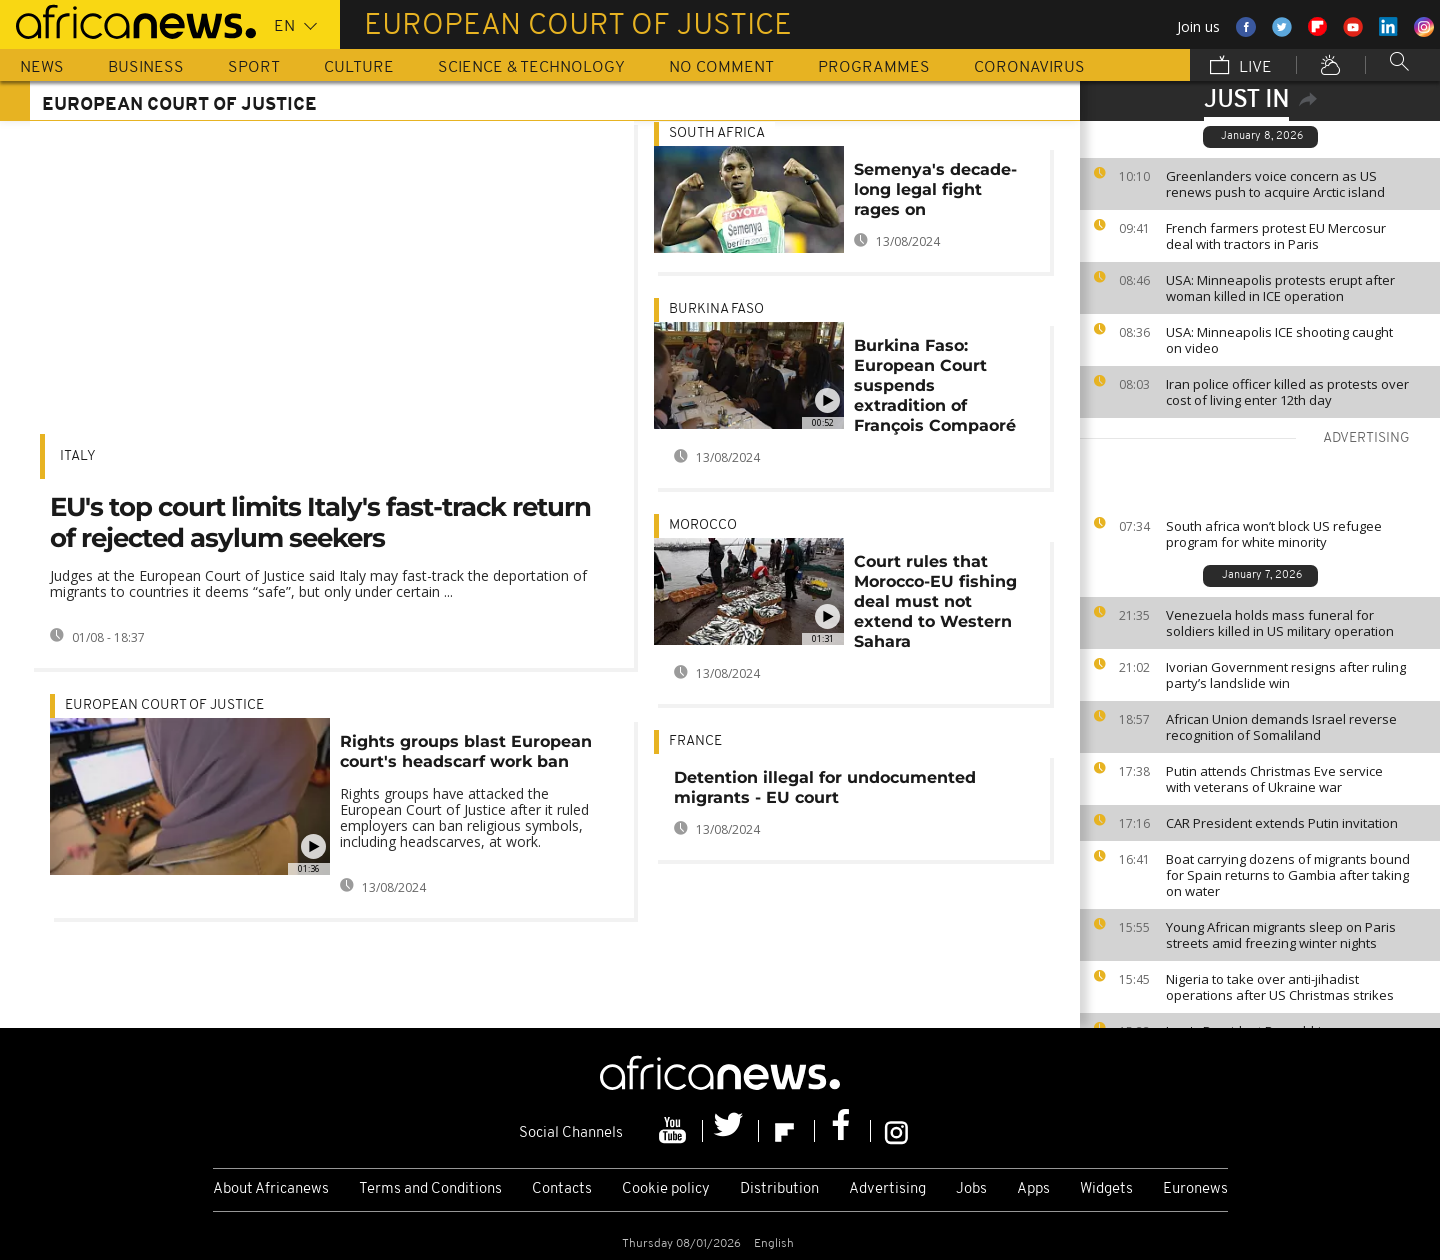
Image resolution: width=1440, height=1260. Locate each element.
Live (1241, 67)
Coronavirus (1029, 68)
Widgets (1106, 1189)
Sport (254, 68)
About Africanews (271, 1189)
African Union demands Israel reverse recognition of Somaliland (1281, 727)
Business (146, 68)
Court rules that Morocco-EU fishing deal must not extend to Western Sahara (935, 601)
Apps (1033, 1189)
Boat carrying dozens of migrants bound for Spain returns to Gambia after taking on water (1288, 875)
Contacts (562, 1189)
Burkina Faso (716, 309)
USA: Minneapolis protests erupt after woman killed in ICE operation (1280, 288)
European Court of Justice (164, 705)
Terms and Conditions (430, 1189)
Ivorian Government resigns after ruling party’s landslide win (1286, 675)
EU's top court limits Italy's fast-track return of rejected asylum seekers (320, 522)
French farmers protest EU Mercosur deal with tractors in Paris (1276, 236)
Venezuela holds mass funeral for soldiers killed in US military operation (1280, 623)
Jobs (971, 1189)
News (42, 68)
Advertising (887, 1189)
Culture (359, 68)
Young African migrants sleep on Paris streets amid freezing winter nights (1281, 935)
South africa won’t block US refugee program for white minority (1274, 534)
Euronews (1195, 1189)
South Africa (717, 133)
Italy (78, 456)
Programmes (874, 68)
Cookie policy (666, 1189)
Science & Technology (531, 68)
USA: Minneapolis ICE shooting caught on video (1279, 340)
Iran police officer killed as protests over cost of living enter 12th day (1287, 392)
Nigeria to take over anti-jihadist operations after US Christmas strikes (1280, 987)
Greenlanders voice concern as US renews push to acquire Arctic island (1275, 184)
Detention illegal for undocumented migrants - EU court (825, 787)
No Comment (721, 68)
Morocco (703, 525)
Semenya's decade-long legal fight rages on (935, 189)
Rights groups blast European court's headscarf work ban (466, 751)
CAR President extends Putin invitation (1282, 823)
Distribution (779, 1189)
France (695, 741)
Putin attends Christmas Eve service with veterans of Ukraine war (1274, 779)
